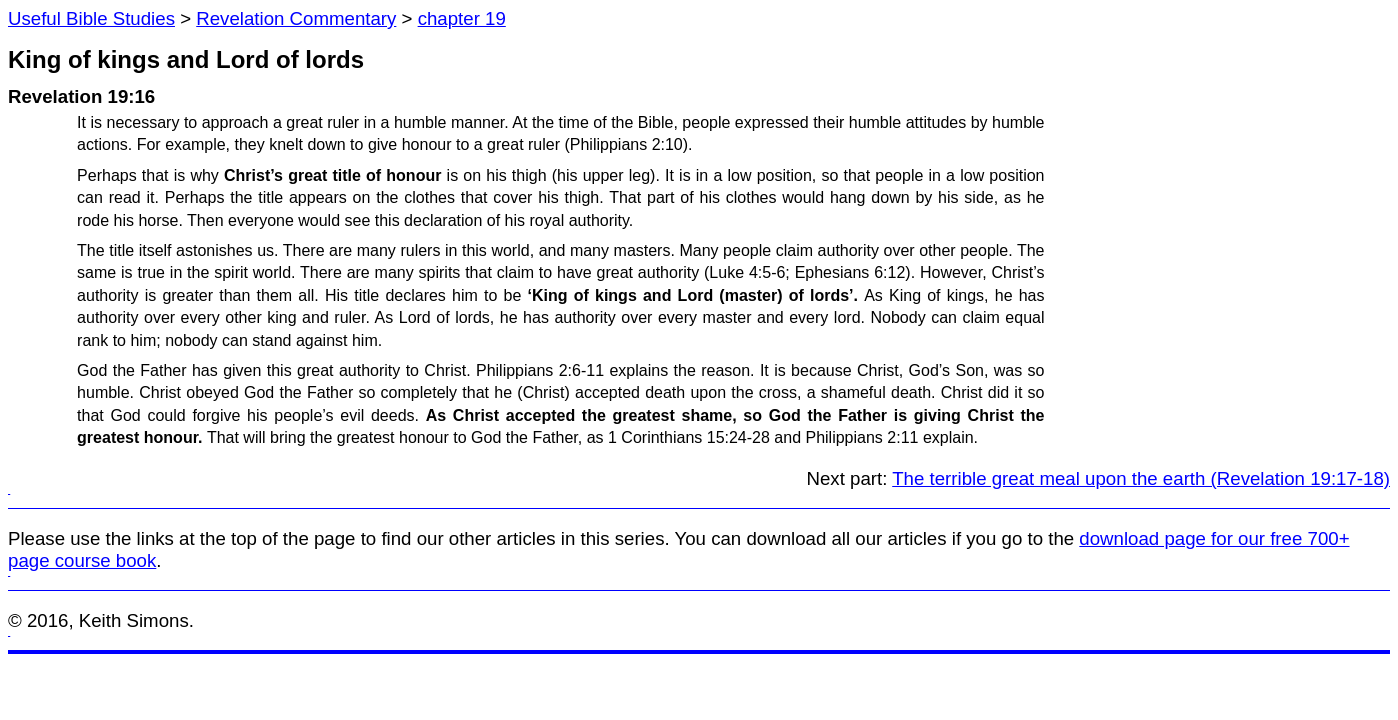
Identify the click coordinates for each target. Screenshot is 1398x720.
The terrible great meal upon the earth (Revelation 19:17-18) (1141, 478)
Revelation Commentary (296, 18)
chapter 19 (462, 18)
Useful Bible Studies (91, 18)
